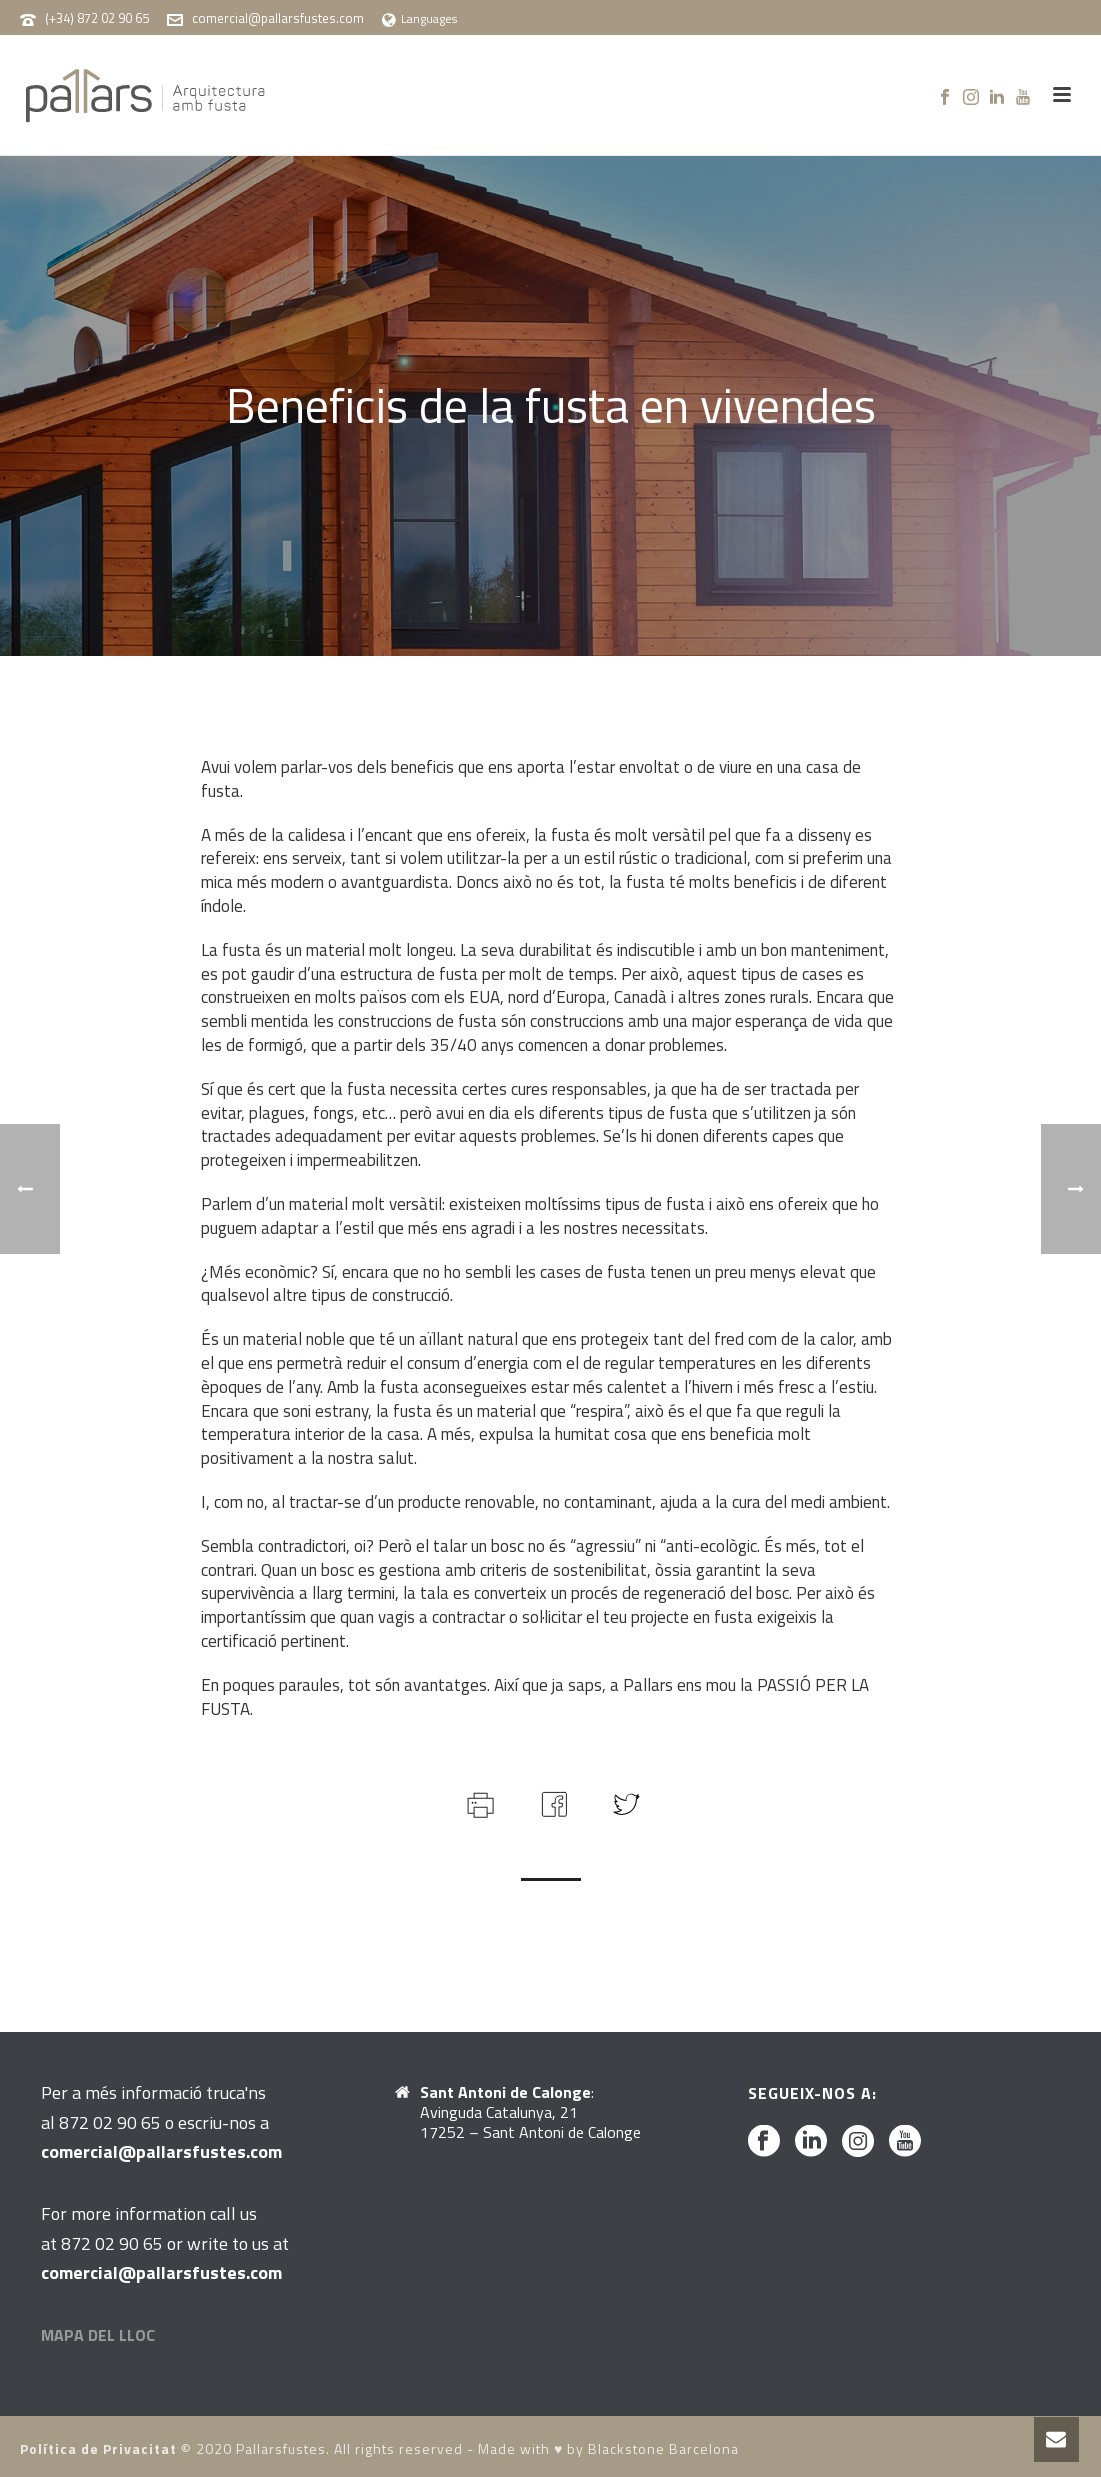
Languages (419, 18)
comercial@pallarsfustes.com (278, 18)
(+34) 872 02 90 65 (97, 18)
